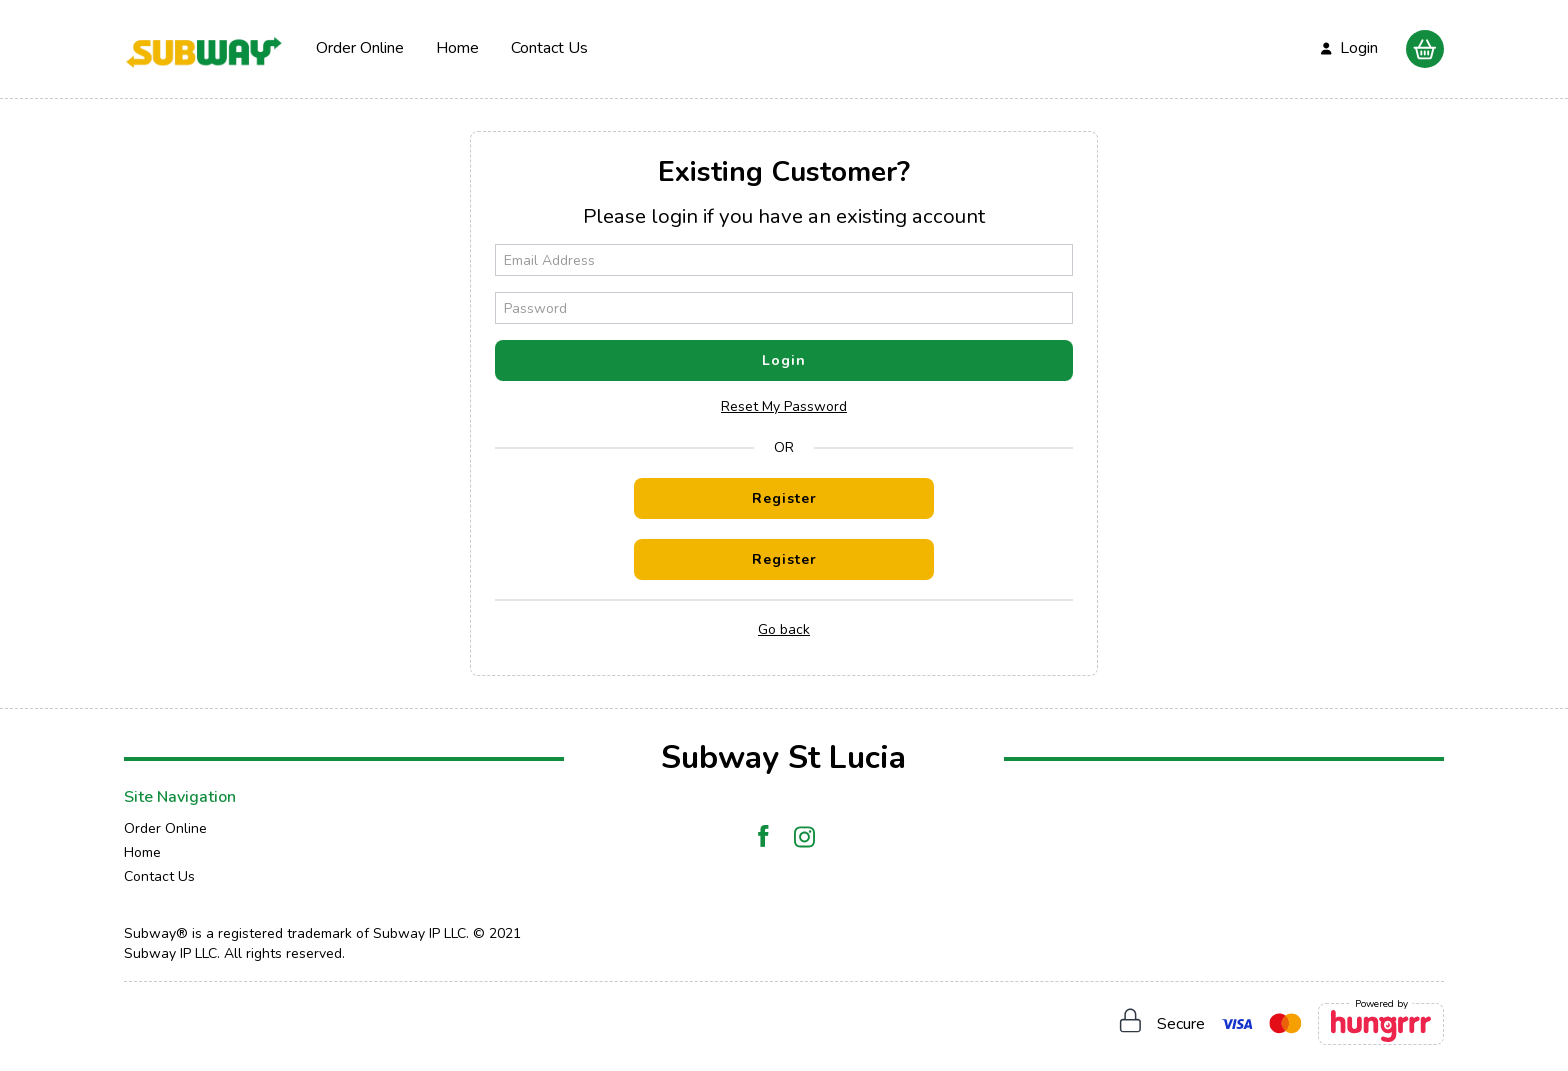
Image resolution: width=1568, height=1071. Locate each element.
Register (784, 498)
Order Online (360, 48)
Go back (784, 629)
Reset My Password (784, 406)
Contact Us (549, 48)
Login (784, 360)
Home (457, 48)
